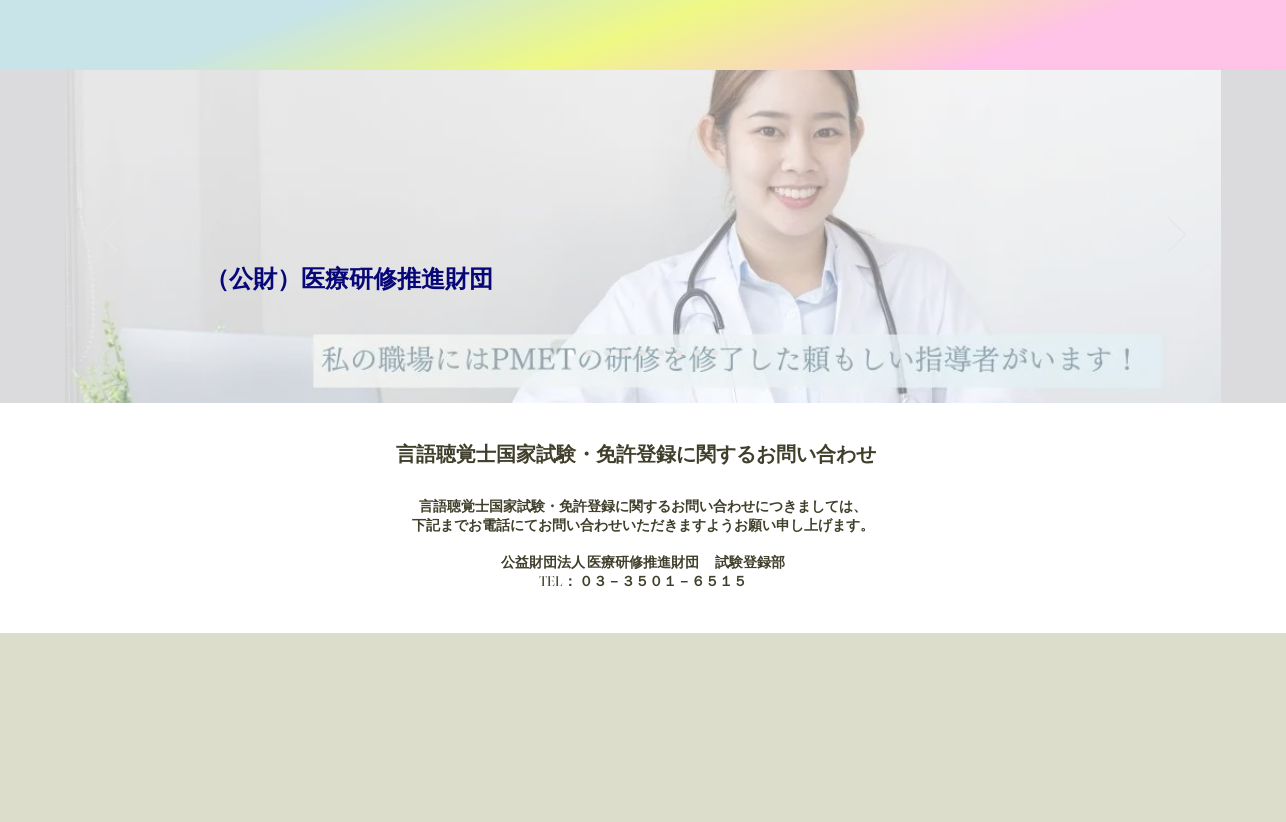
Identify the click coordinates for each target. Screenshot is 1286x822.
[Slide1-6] (661, 353)
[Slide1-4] (625, 353)
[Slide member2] (697, 353)
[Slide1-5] (643, 353)
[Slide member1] (679, 353)
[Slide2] (715, 353)
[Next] (1177, 236)
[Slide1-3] (607, 353)
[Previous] (109, 236)
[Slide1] (571, 353)
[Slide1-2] (589, 353)
